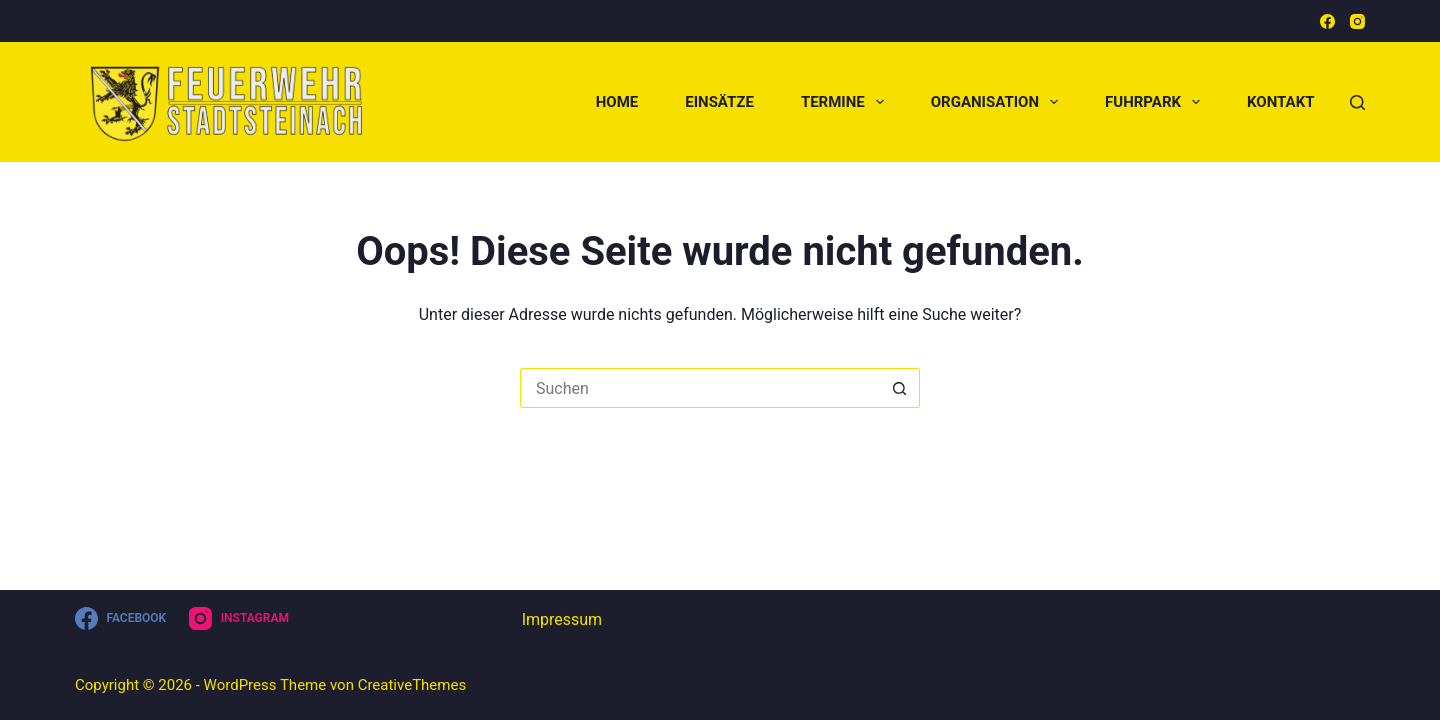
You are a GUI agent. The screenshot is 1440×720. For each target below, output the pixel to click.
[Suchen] (1357, 102)
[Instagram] (1357, 21)
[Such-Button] (900, 388)
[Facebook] (1327, 21)
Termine (846, 102)
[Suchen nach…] (700, 388)
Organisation (998, 102)
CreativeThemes (412, 685)
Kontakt (1280, 102)
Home (617, 102)
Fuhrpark (1156, 102)
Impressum (562, 619)
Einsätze (719, 102)
